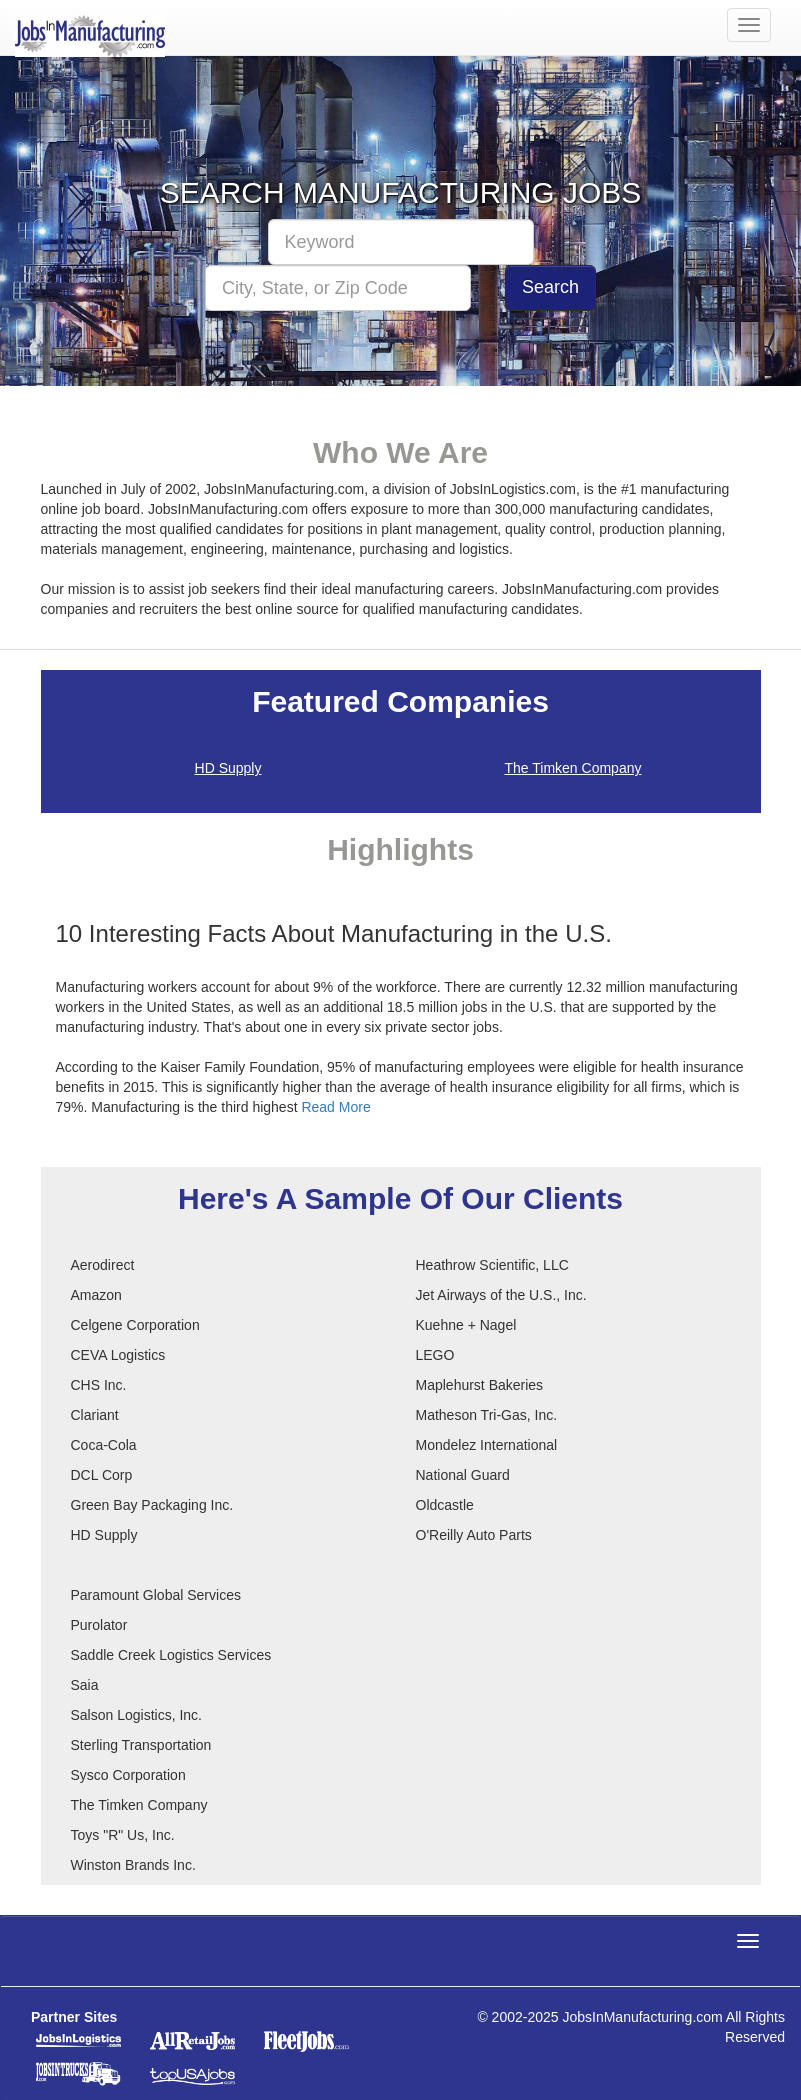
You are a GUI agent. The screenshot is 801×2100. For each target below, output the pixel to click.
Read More (335, 1107)
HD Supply (228, 768)
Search (550, 287)
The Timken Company (573, 768)
